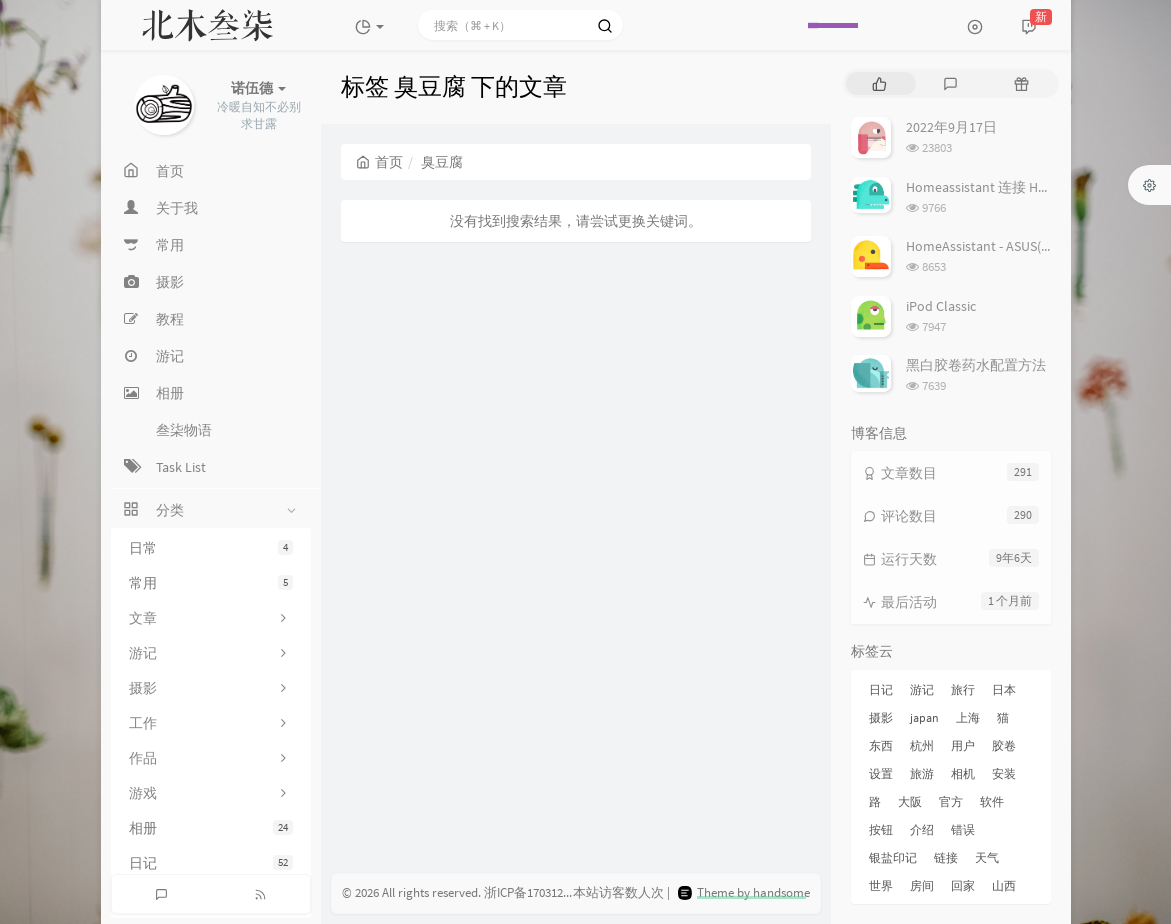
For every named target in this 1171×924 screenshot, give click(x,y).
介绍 (922, 829)
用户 (963, 745)
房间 (922, 885)
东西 (881, 745)
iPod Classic (941, 306)
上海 (968, 717)
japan (924, 717)
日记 (211, 863)
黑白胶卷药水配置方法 (976, 365)
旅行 (963, 689)
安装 (1004, 773)
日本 (1004, 689)
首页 (379, 162)
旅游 (922, 773)
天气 (987, 857)
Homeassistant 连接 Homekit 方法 (1008, 187)
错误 (963, 829)
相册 (211, 828)
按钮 (881, 829)
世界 (881, 885)
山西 (1004, 885)
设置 (881, 773)
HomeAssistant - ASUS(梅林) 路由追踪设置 (1033, 246)
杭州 (922, 745)
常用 (211, 583)
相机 (963, 773)
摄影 (881, 717)
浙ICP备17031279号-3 (541, 892)
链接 (946, 857)
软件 (992, 801)
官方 (951, 801)
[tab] (879, 83)
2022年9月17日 (951, 127)
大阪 (910, 801)
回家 (963, 885)
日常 (211, 548)
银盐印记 (893, 857)
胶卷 (1004, 745)
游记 (922, 689)
